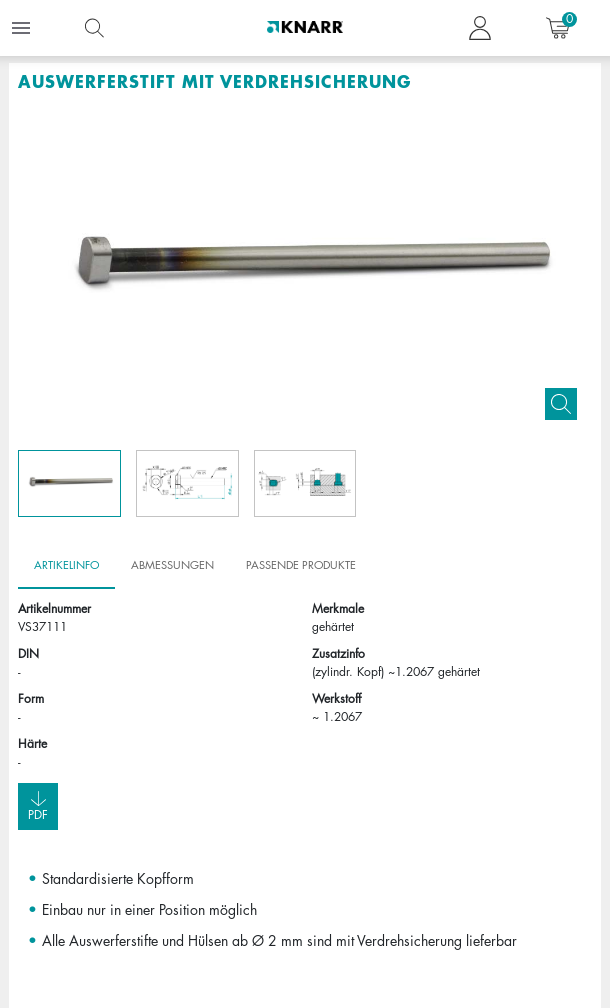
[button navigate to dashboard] (480, 28)
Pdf (38, 805)
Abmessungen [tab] (172, 565)
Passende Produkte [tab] (301, 565)
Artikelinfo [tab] (66, 565)
